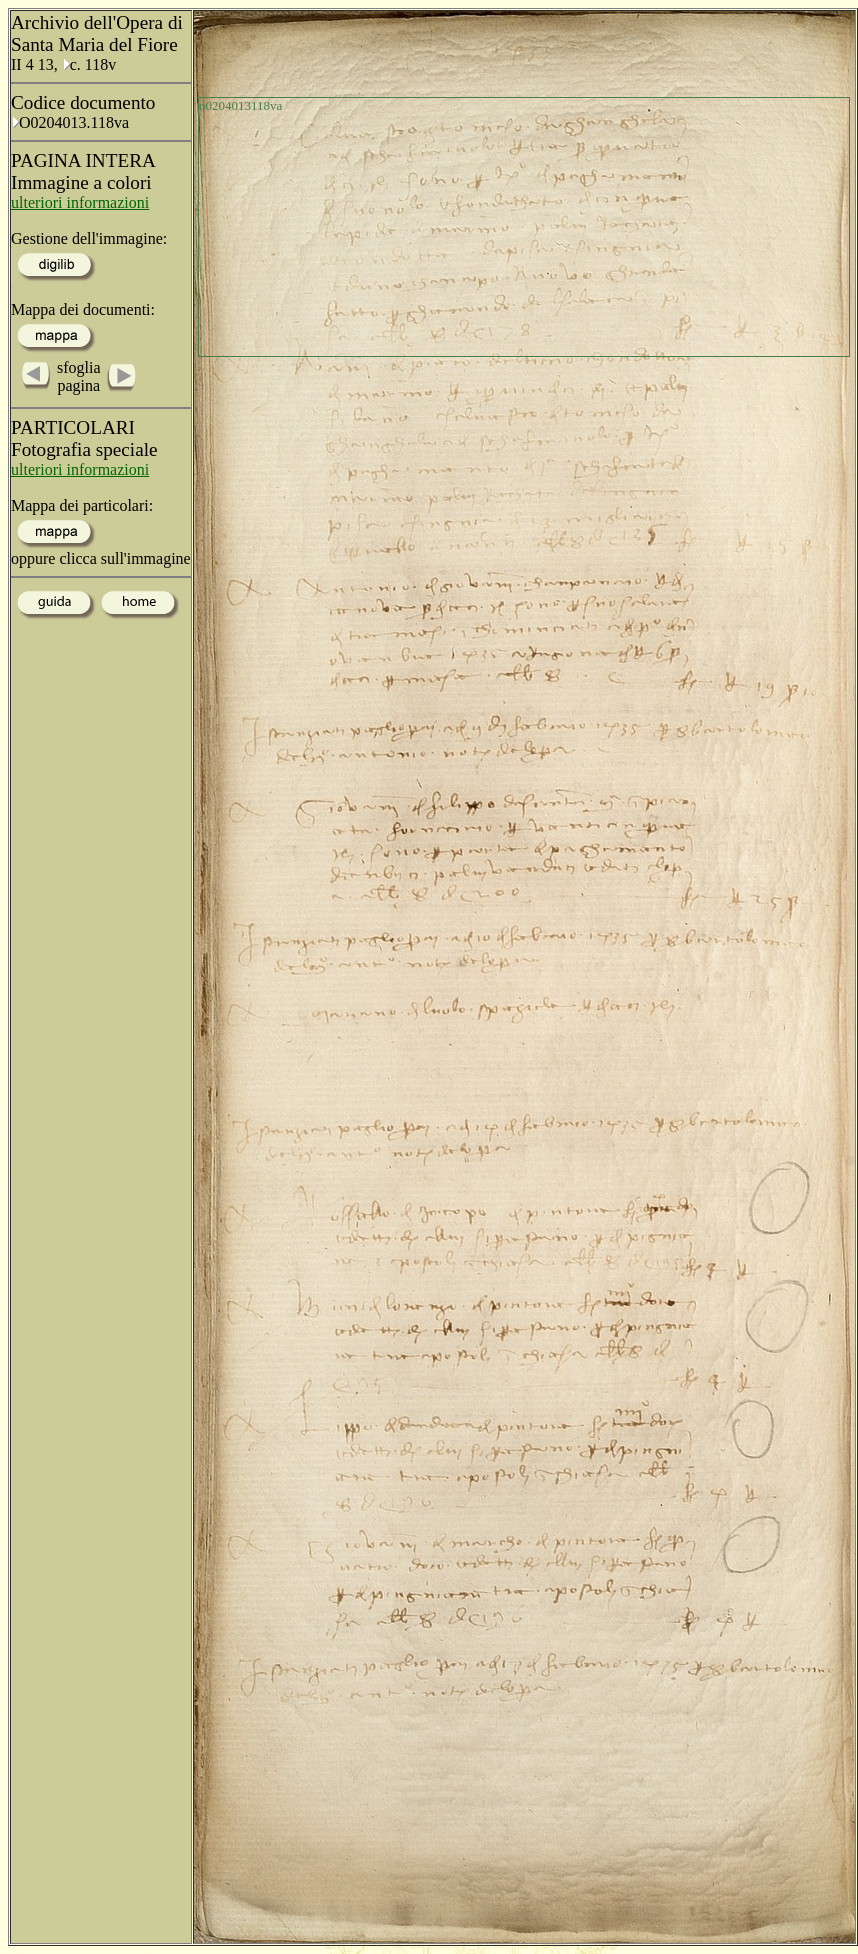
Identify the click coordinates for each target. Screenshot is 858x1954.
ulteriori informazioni (80, 202)
